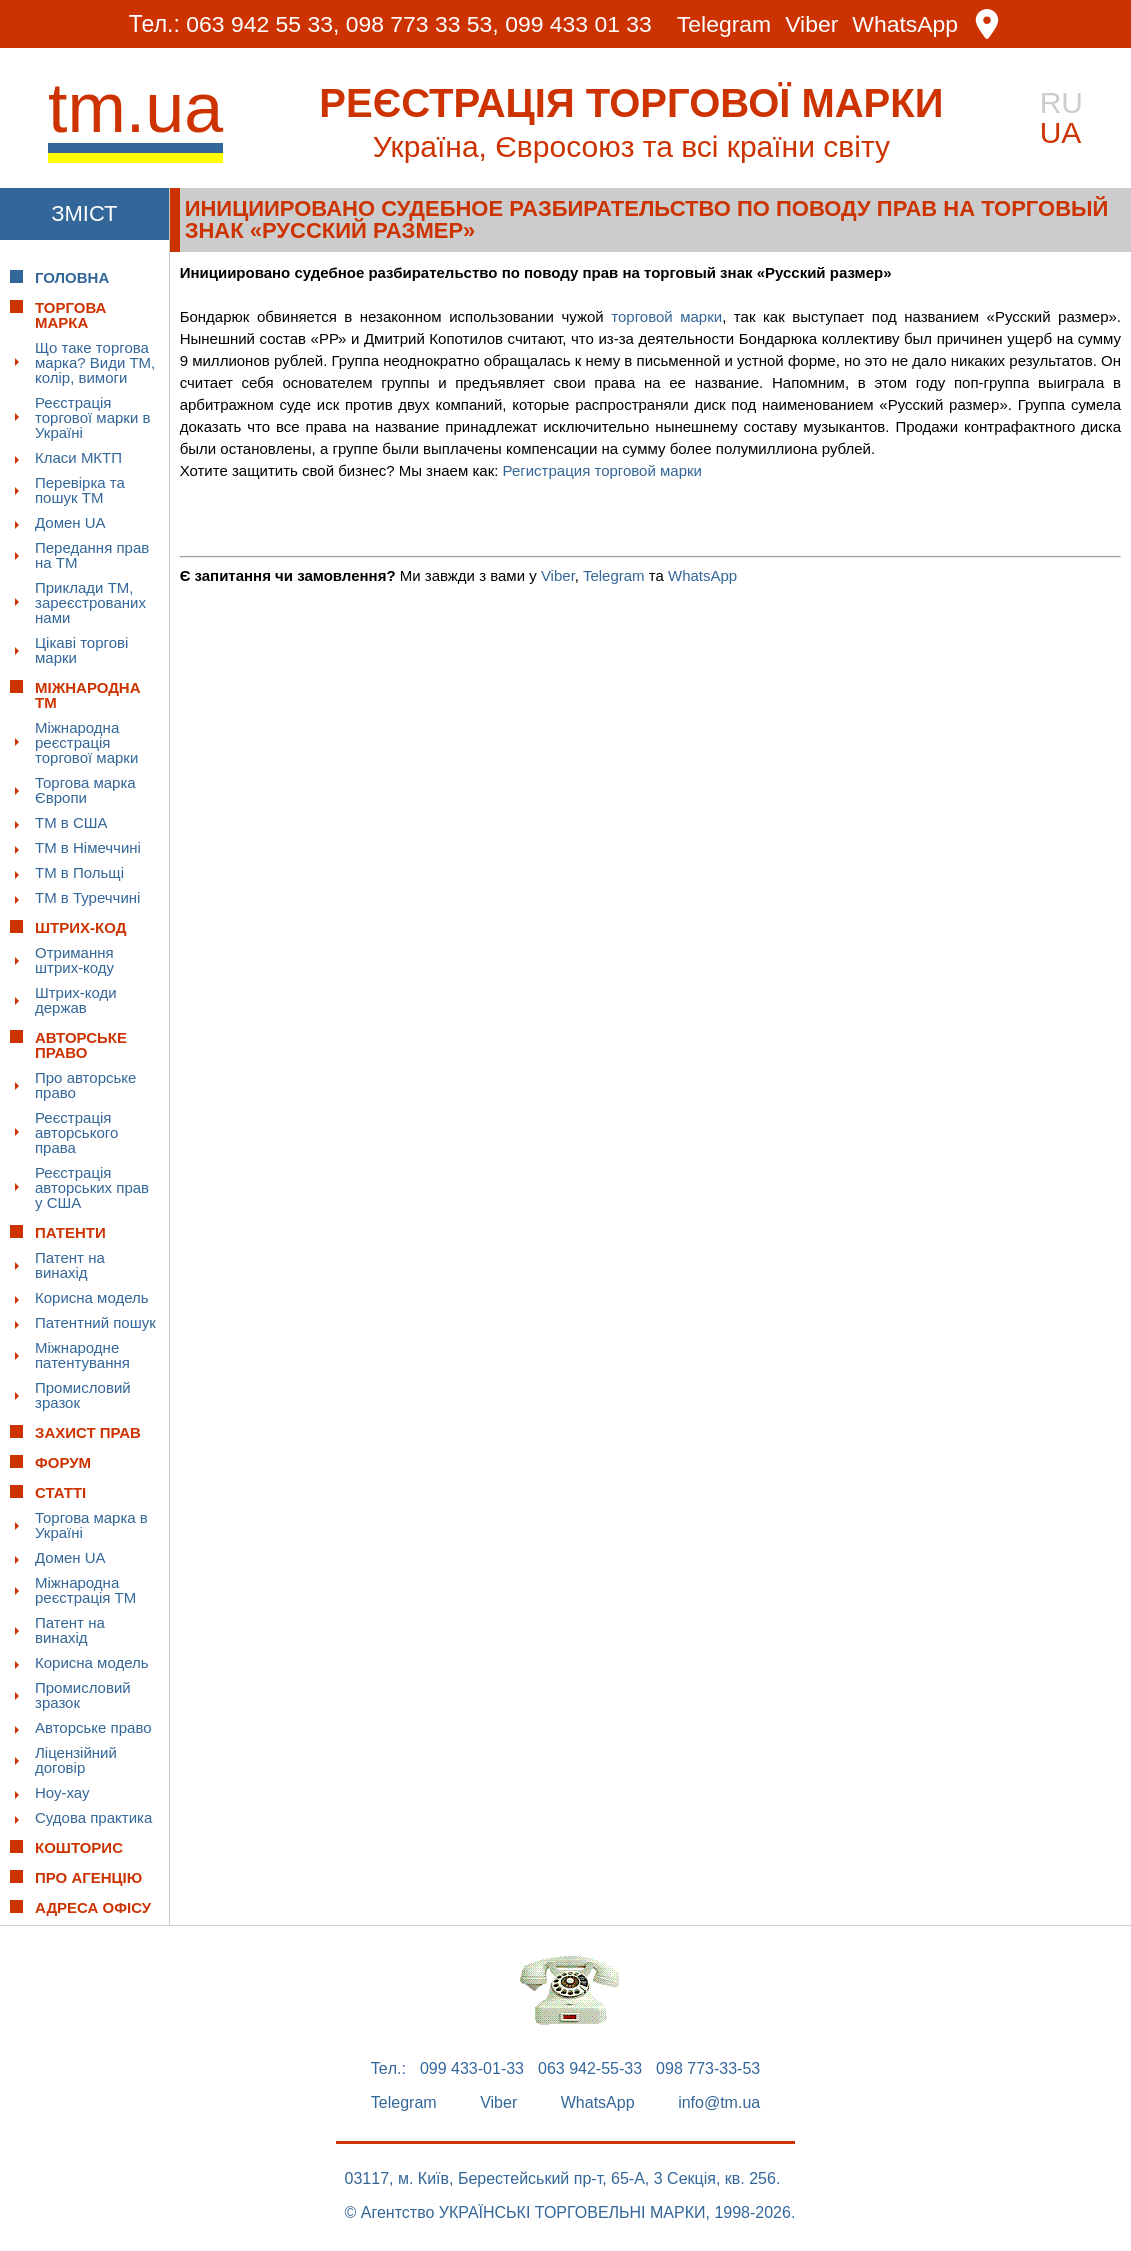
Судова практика (93, 1817)
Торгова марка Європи (85, 790)
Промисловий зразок (83, 1395)
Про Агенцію (88, 1877)
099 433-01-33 (472, 2069)
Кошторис (79, 1847)
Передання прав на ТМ (92, 555)
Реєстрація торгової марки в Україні (92, 417)
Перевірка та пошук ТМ (80, 490)
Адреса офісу (93, 1907)
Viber (812, 24)
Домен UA (70, 522)
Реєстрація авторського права (76, 1132)
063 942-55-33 (590, 2069)
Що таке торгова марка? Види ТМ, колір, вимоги (95, 362)
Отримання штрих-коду (74, 960)
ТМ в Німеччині (88, 847)
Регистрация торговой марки (602, 470)
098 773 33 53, (421, 24)
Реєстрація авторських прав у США (92, 1187)
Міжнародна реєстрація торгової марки (86, 742)
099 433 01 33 (578, 24)
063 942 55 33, (261, 24)
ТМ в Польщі (79, 872)
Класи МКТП (78, 457)
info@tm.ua (719, 2103)
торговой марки (666, 316)
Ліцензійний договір (76, 1760)
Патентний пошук (95, 1322)
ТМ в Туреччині (87, 897)
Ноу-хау (62, 1792)
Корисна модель (92, 1297)
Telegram (724, 24)
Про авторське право (85, 1085)
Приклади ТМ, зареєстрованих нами (90, 602)
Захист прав (88, 1432)
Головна (72, 277)
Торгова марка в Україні (91, 1525)
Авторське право (93, 1727)
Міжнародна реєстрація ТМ (85, 1590)
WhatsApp (906, 24)
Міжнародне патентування (82, 1355)
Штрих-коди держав (76, 1000)
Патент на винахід (70, 1265)
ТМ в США (71, 822)
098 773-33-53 (708, 2069)
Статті (60, 1492)
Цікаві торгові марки (81, 650)
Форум (63, 1462)
